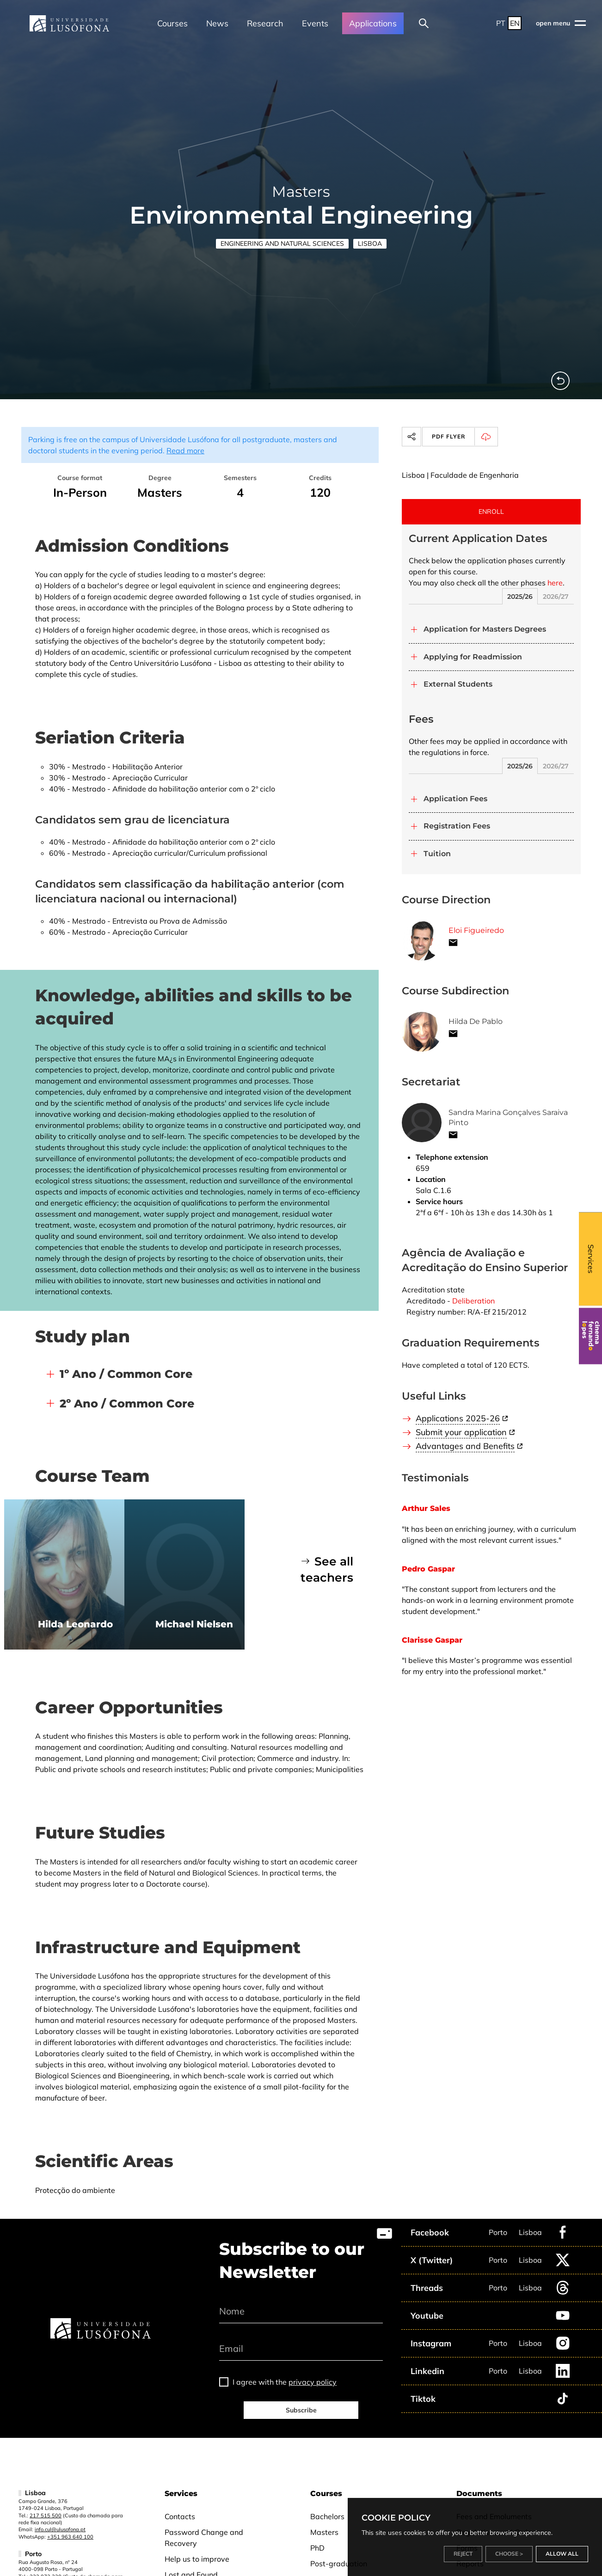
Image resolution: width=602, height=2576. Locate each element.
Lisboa (370, 243)
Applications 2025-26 (458, 1418)
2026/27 (556, 596)
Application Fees (455, 798)
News (217, 23)
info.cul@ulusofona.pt (60, 2529)
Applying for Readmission (473, 656)
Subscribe (301, 2410)
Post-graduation (338, 2563)
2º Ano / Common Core (127, 1403)
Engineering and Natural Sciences (282, 243)
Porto (498, 2232)
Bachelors (327, 2516)
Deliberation (473, 1300)
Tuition (437, 853)
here (555, 582)
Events (315, 23)
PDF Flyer (464, 436)
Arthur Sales (426, 1508)
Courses (172, 23)
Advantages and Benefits (465, 1446)
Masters (324, 2532)
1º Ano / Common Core (126, 1374)
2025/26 (520, 596)
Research (265, 23)
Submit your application (461, 1432)
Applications (373, 23)
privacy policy (313, 2382)
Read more (185, 450)
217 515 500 (45, 2515)
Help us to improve (197, 2559)
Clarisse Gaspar (432, 1640)
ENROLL (491, 511)
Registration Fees (457, 826)
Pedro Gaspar (428, 1569)
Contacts (180, 2516)
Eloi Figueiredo (476, 930)
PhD (317, 2547)
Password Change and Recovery (204, 2537)
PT (500, 23)
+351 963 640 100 (70, 2536)
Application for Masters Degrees (485, 629)
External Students (458, 684)
